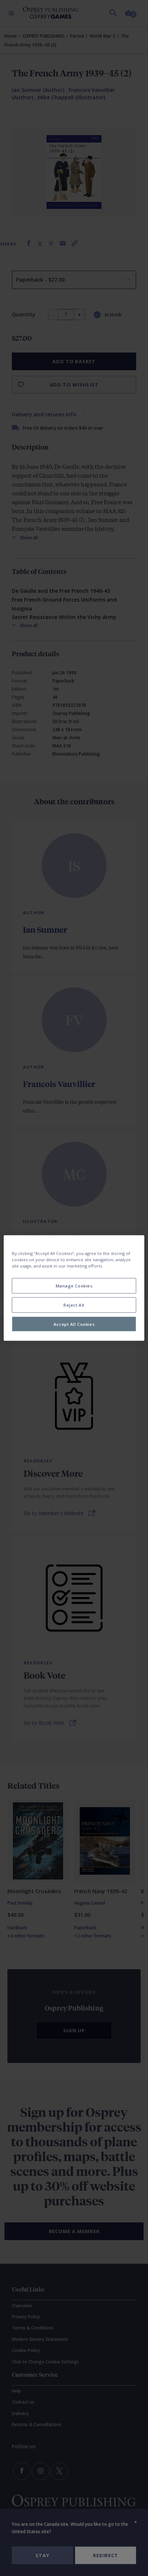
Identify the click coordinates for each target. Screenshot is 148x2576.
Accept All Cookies (74, 1324)
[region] (74, 1288)
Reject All (74, 1304)
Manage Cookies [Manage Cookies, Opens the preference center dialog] (74, 1285)
